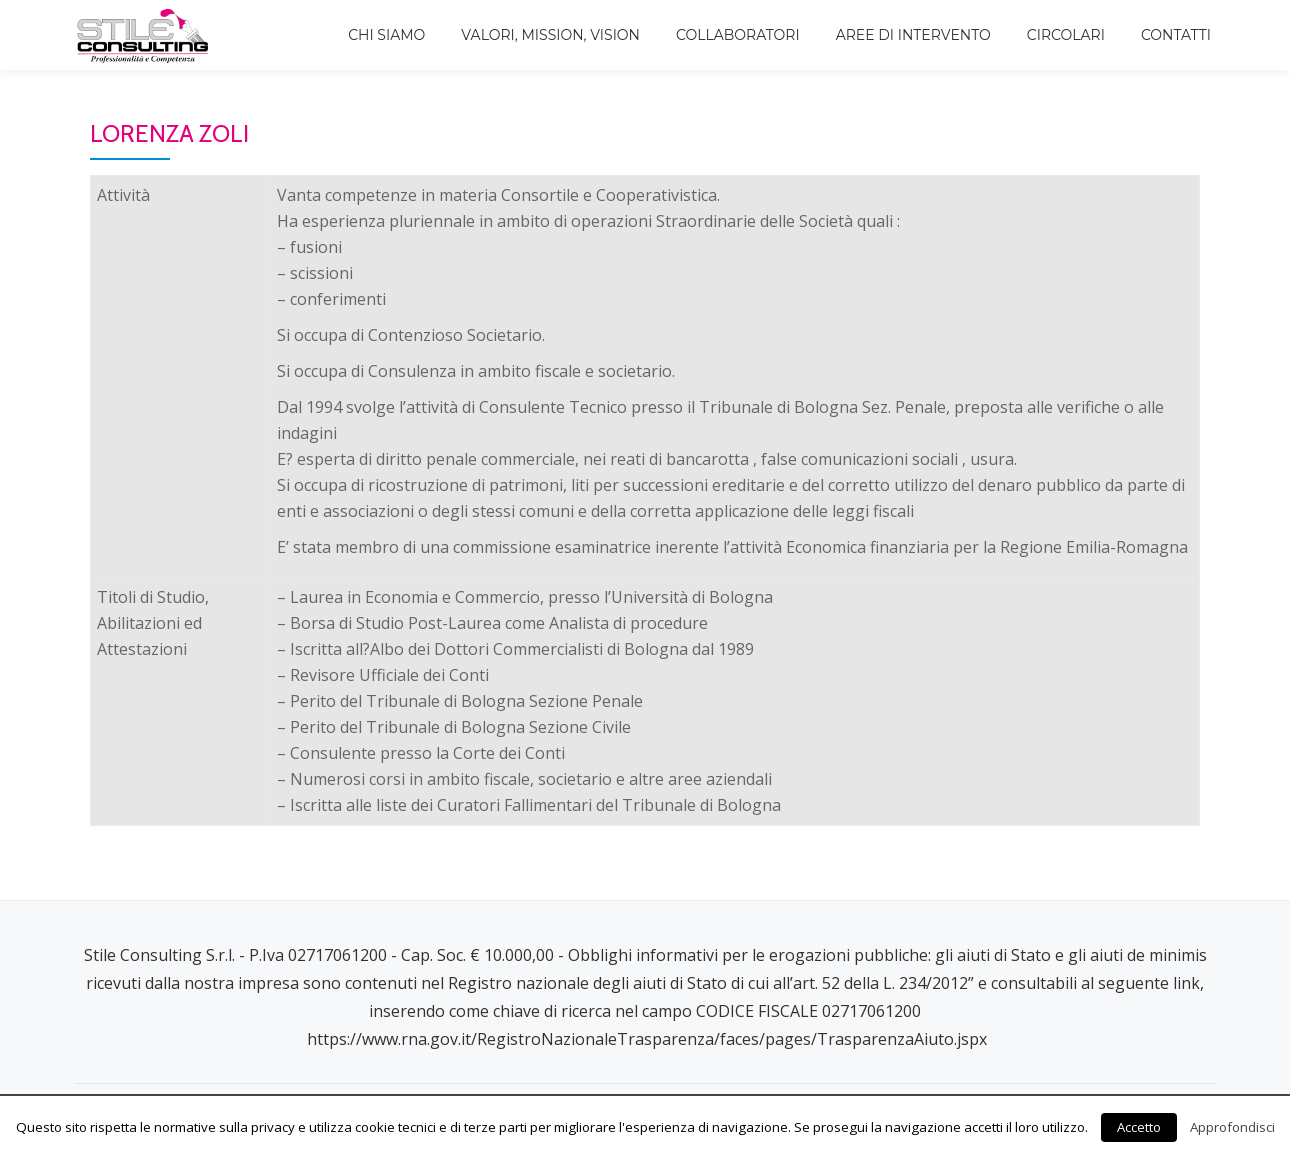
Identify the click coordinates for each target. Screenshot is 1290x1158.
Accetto (1139, 1127)
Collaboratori (738, 35)
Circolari (1066, 35)
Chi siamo (386, 35)
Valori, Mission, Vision (550, 35)
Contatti (1176, 35)
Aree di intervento (913, 35)
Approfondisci (1232, 1127)
